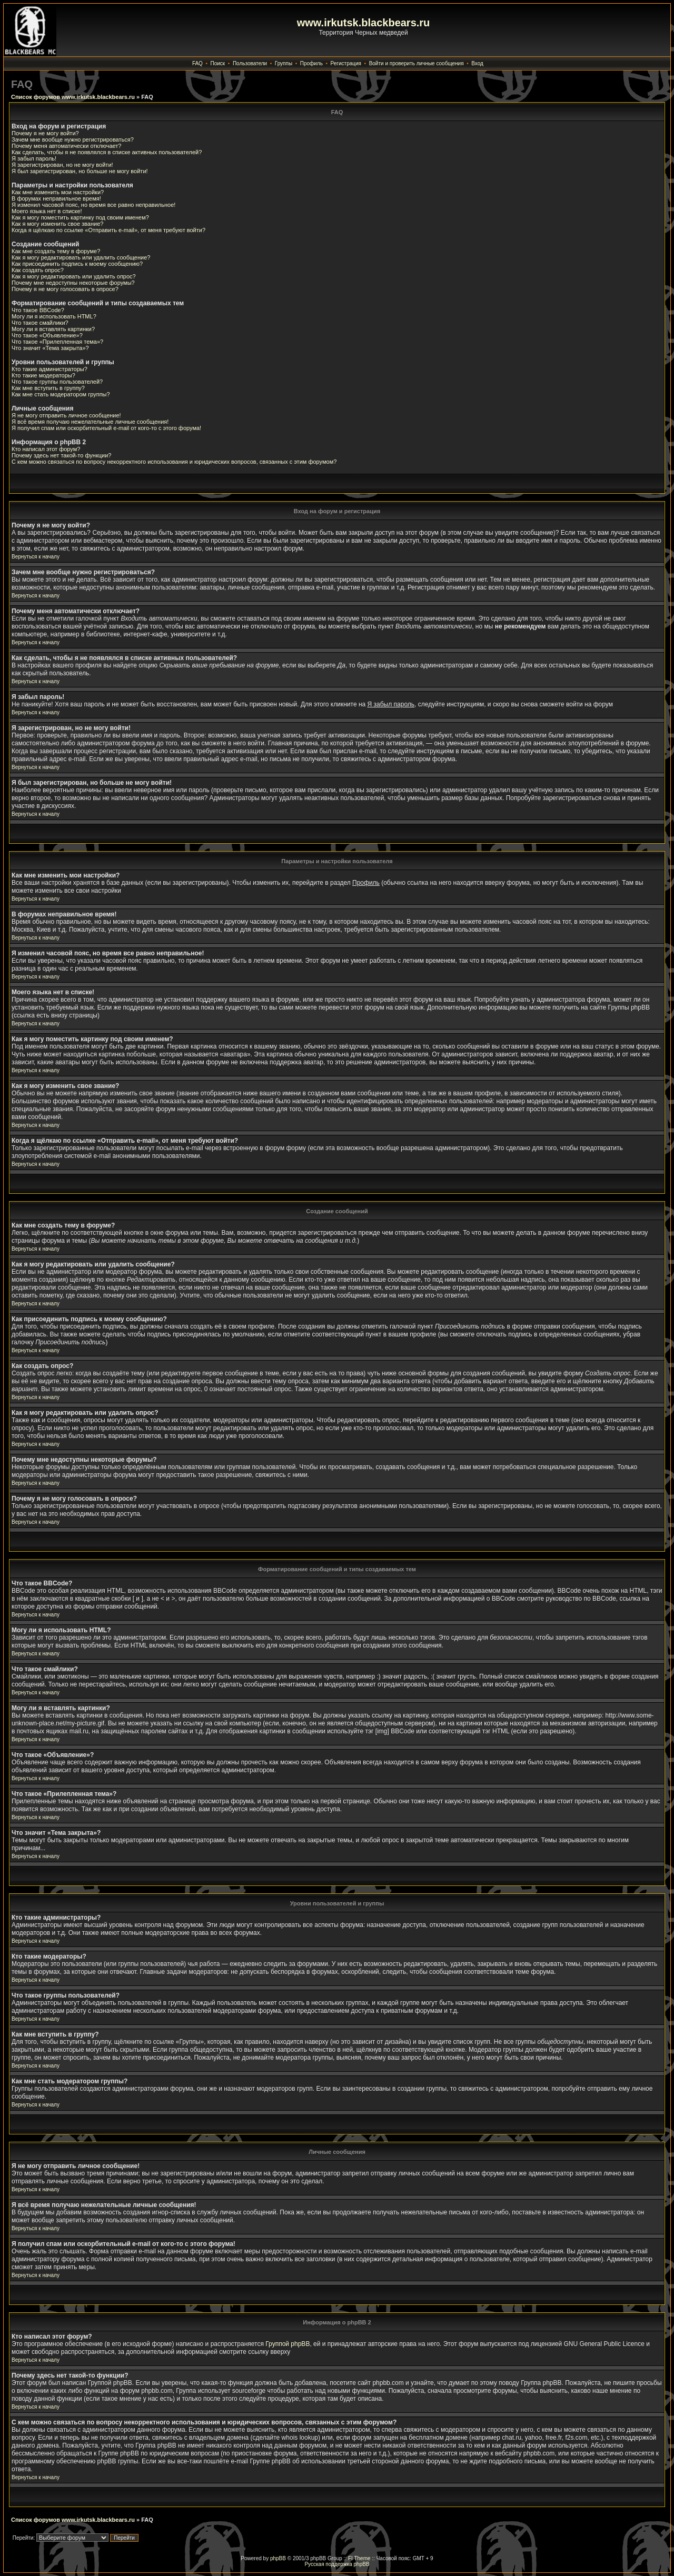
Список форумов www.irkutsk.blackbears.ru (73, 97)
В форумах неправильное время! (56, 198)
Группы (283, 63)
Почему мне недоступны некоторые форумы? (73, 282)
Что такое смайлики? (40, 322)
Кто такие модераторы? (43, 375)
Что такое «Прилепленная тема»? (57, 341)
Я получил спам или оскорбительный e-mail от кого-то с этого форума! (106, 428)
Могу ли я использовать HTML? (54, 316)
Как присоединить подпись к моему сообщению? (77, 264)
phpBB (278, 2558)
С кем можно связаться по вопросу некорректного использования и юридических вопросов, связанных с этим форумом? (174, 461)
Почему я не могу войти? (45, 133)
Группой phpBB (287, 2344)
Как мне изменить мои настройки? (58, 192)
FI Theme (359, 2558)
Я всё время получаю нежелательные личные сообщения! (90, 421)
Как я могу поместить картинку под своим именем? (80, 217)
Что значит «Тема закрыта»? (50, 348)
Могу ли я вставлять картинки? (53, 329)
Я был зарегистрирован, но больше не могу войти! (80, 171)
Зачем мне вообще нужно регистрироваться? (73, 139)
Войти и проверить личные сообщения (416, 63)
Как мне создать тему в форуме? (56, 251)
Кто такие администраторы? (49, 369)
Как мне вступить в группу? (48, 388)
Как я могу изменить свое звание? (57, 224)
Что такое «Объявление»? (47, 335)
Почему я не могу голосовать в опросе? (65, 289)
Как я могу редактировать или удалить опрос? (74, 276)
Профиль (311, 63)
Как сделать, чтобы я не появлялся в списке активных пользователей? (107, 152)
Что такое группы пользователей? (57, 381)
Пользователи (250, 63)
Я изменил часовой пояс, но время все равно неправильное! (93, 205)
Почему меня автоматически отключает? (66, 146)
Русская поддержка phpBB (336, 2564)
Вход (477, 63)
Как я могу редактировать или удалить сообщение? (81, 257)
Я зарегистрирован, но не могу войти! (62, 165)
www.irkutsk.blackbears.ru (363, 22)
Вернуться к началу (36, 557)
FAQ (197, 63)
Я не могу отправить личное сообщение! (66, 415)
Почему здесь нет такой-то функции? (61, 455)
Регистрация (346, 63)
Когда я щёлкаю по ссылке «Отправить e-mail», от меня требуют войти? (108, 230)
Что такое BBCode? (38, 310)
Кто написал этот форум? (46, 449)
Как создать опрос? (38, 270)
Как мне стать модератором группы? (61, 394)
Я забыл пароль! (34, 158)
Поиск (218, 63)
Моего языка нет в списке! (47, 211)
